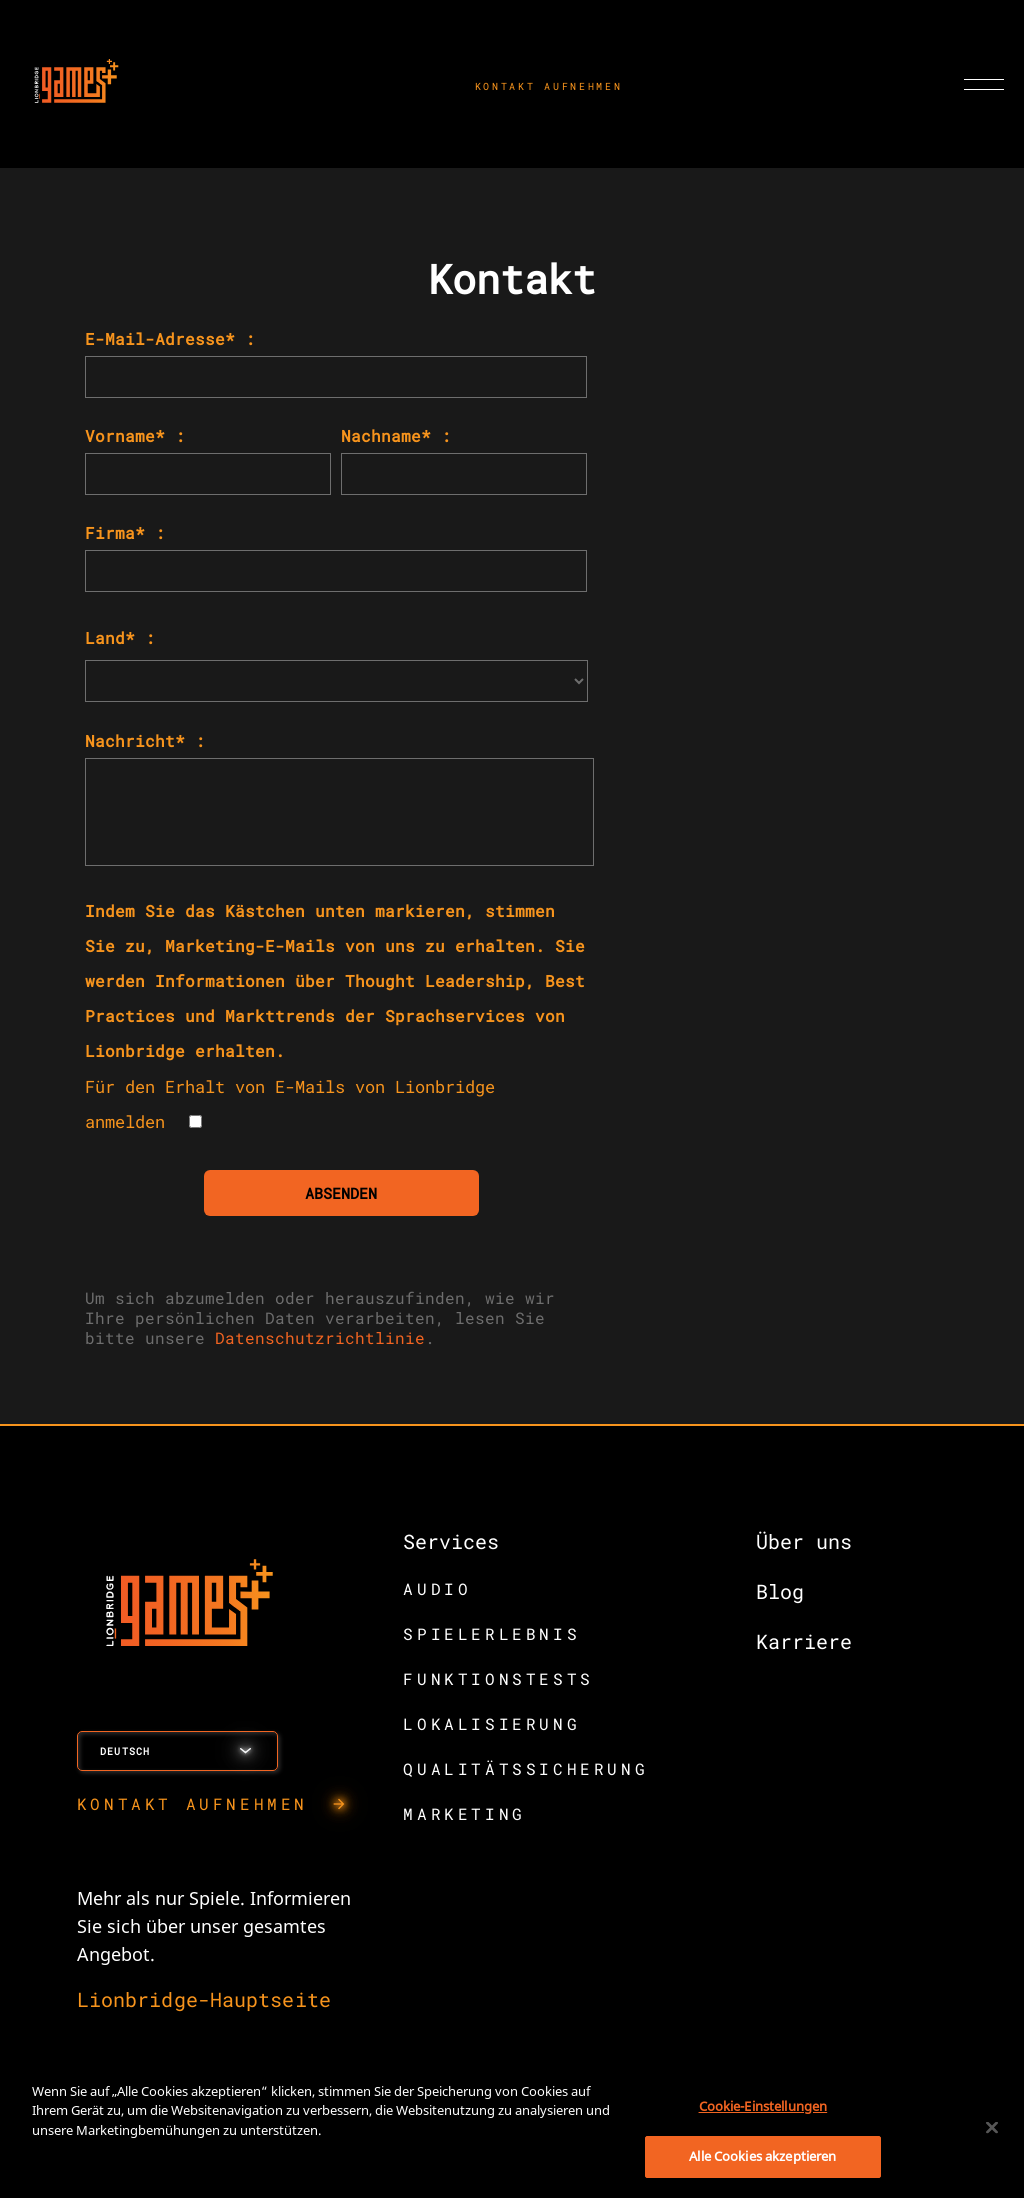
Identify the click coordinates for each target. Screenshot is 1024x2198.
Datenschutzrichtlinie (320, 1337)
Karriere (804, 1641)
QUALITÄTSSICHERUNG (525, 1768)
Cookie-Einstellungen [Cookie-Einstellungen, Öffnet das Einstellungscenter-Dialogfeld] (763, 2106)
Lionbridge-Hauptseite (204, 1999)
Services (451, 1541)
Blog (780, 1591)
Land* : (120, 637)
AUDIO (437, 1588)
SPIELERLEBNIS (491, 1633)
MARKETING (464, 1813)
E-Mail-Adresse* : (170, 338)
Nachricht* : (145, 740)
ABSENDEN (341, 1193)
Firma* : (125, 532)
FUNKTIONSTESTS (498, 1678)
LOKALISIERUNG (491, 1723)
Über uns (804, 1541)
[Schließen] (992, 2127)
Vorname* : (135, 435)
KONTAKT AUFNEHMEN (549, 86)
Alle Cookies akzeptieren (762, 2156)
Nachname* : (396, 435)
